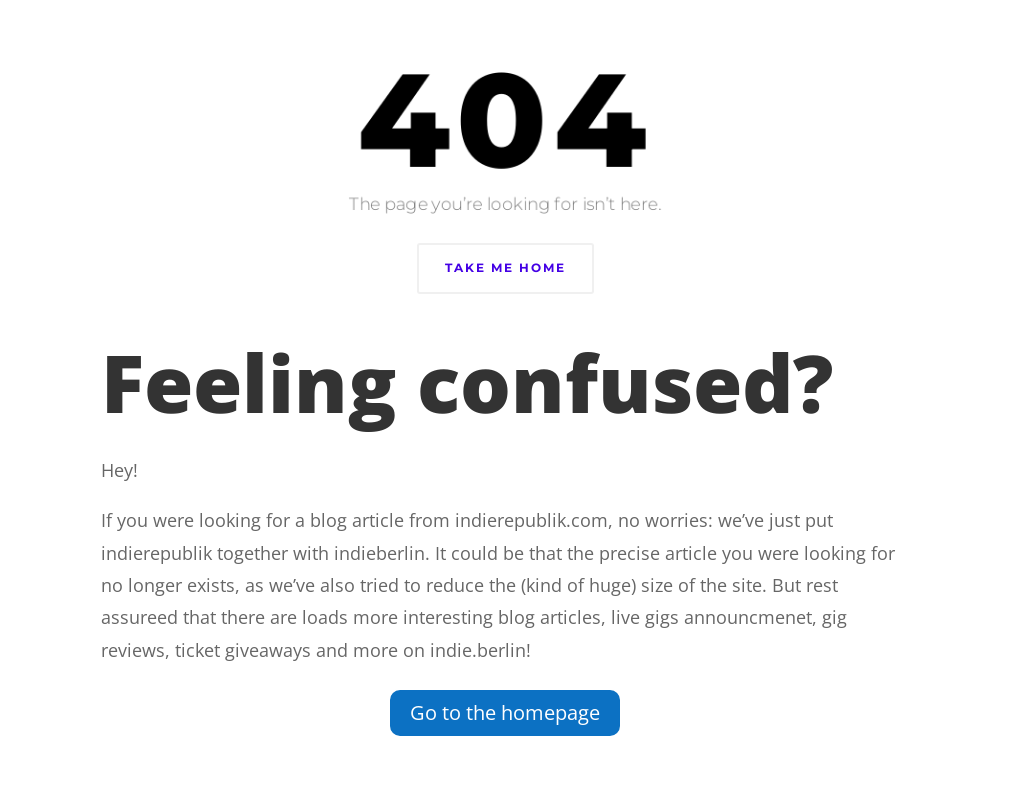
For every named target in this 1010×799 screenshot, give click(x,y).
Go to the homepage (505, 712)
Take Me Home (505, 267)
